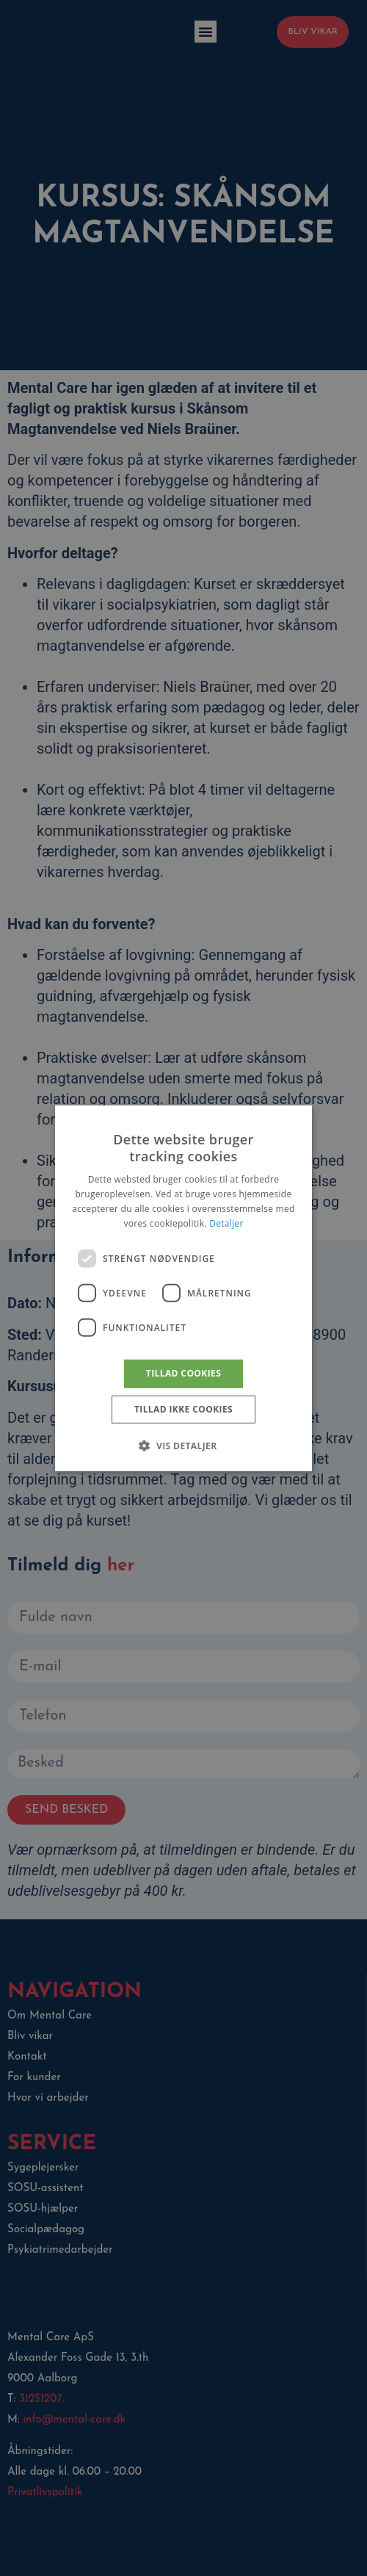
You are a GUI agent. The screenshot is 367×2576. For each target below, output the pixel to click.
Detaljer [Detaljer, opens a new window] (226, 1222)
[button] (183, 1445)
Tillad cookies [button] (183, 1373)
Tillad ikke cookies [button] (183, 1409)
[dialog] (183, 1288)
